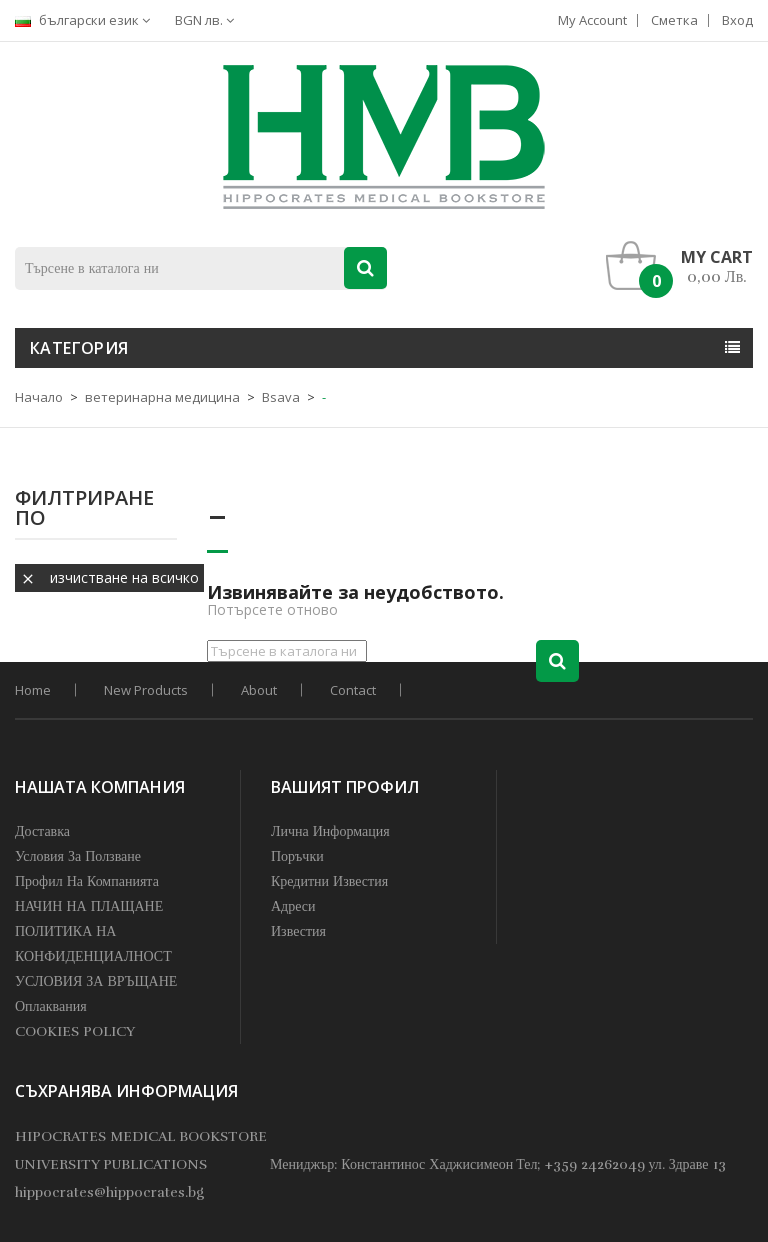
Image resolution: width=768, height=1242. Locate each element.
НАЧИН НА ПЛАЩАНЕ (89, 906)
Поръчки (297, 856)
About (259, 690)
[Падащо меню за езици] (87, 20)
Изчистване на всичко (109, 577)
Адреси (293, 906)
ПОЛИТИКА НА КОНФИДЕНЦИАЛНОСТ (93, 944)
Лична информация (330, 831)
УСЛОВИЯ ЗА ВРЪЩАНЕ (96, 981)
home (33, 690)
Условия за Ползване (78, 856)
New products (146, 690)
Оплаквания (51, 1006)
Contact (353, 690)
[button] (684, 266)
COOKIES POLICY (75, 1031)
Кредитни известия (329, 881)
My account (592, 20)
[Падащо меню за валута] (209, 20)
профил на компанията (87, 881)
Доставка (42, 831)
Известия (298, 931)
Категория (79, 348)
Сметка (674, 20)
